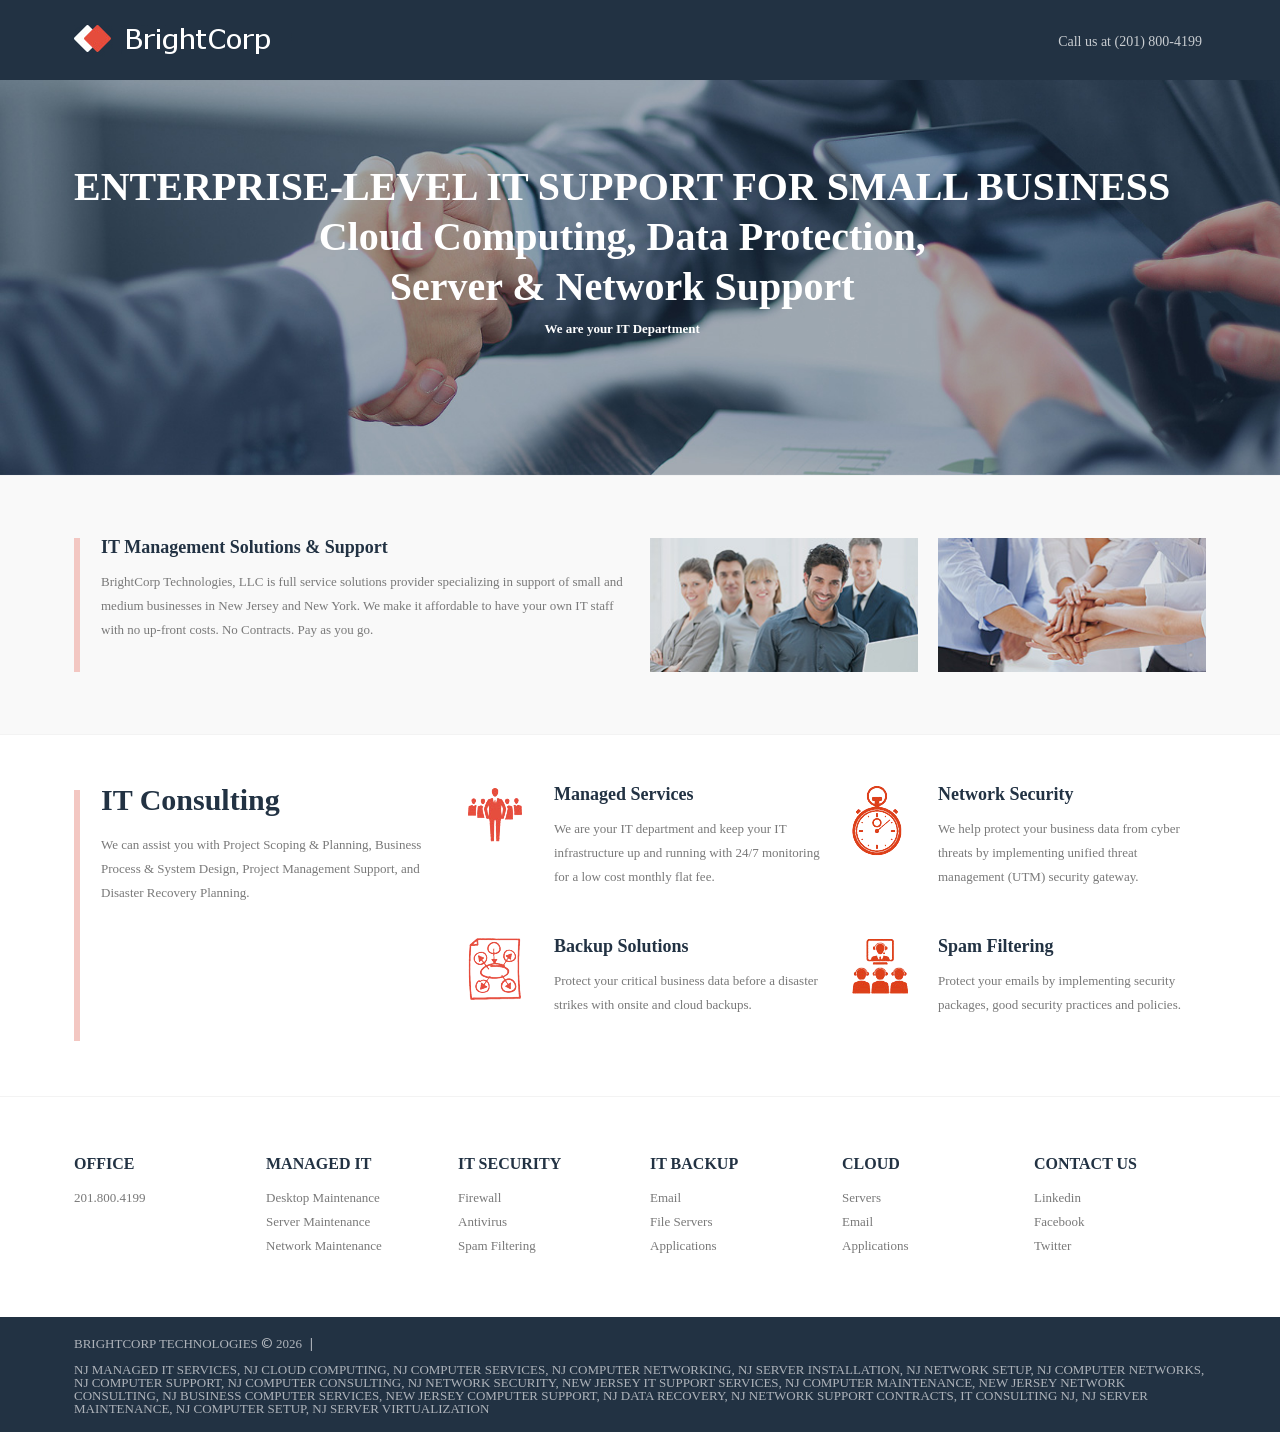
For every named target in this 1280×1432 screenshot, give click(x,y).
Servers (861, 1197)
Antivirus (482, 1221)
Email (665, 1197)
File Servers (681, 1221)
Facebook (1059, 1221)
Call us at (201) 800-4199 (1130, 41)
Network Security (1005, 794)
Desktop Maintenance (323, 1197)
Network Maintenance (324, 1245)
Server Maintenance (318, 1221)
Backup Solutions (621, 946)
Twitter (1052, 1245)
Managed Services (623, 794)
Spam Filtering (996, 946)
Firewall (479, 1197)
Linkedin (1057, 1197)
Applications (683, 1245)
